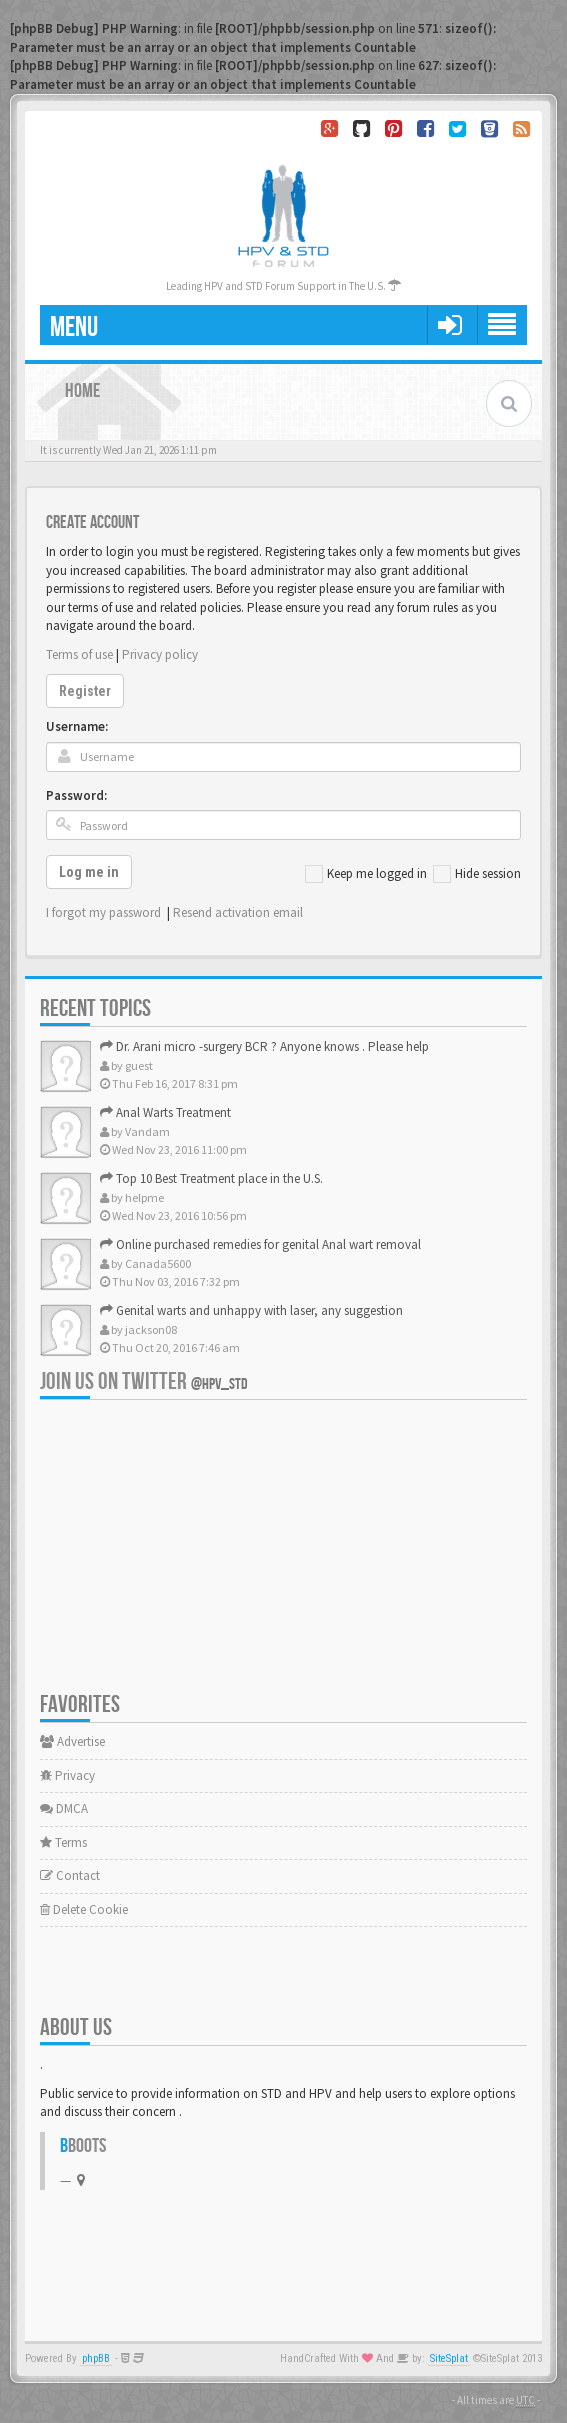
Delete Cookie (84, 1909)
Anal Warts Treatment (165, 1112)
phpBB (96, 2358)
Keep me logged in (366, 874)
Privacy (67, 1775)
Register (85, 691)
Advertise (72, 1741)
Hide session (477, 874)
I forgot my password (103, 912)
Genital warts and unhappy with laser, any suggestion (251, 1310)
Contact (70, 1875)
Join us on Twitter (144, 1381)
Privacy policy (160, 654)
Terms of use (79, 654)
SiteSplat (449, 2358)
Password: (76, 795)
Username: (77, 726)
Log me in (89, 872)
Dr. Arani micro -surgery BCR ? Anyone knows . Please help (264, 1046)
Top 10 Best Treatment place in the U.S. (211, 1178)
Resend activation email (238, 912)
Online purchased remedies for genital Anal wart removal (260, 1244)
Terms (63, 1842)
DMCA (64, 1808)
